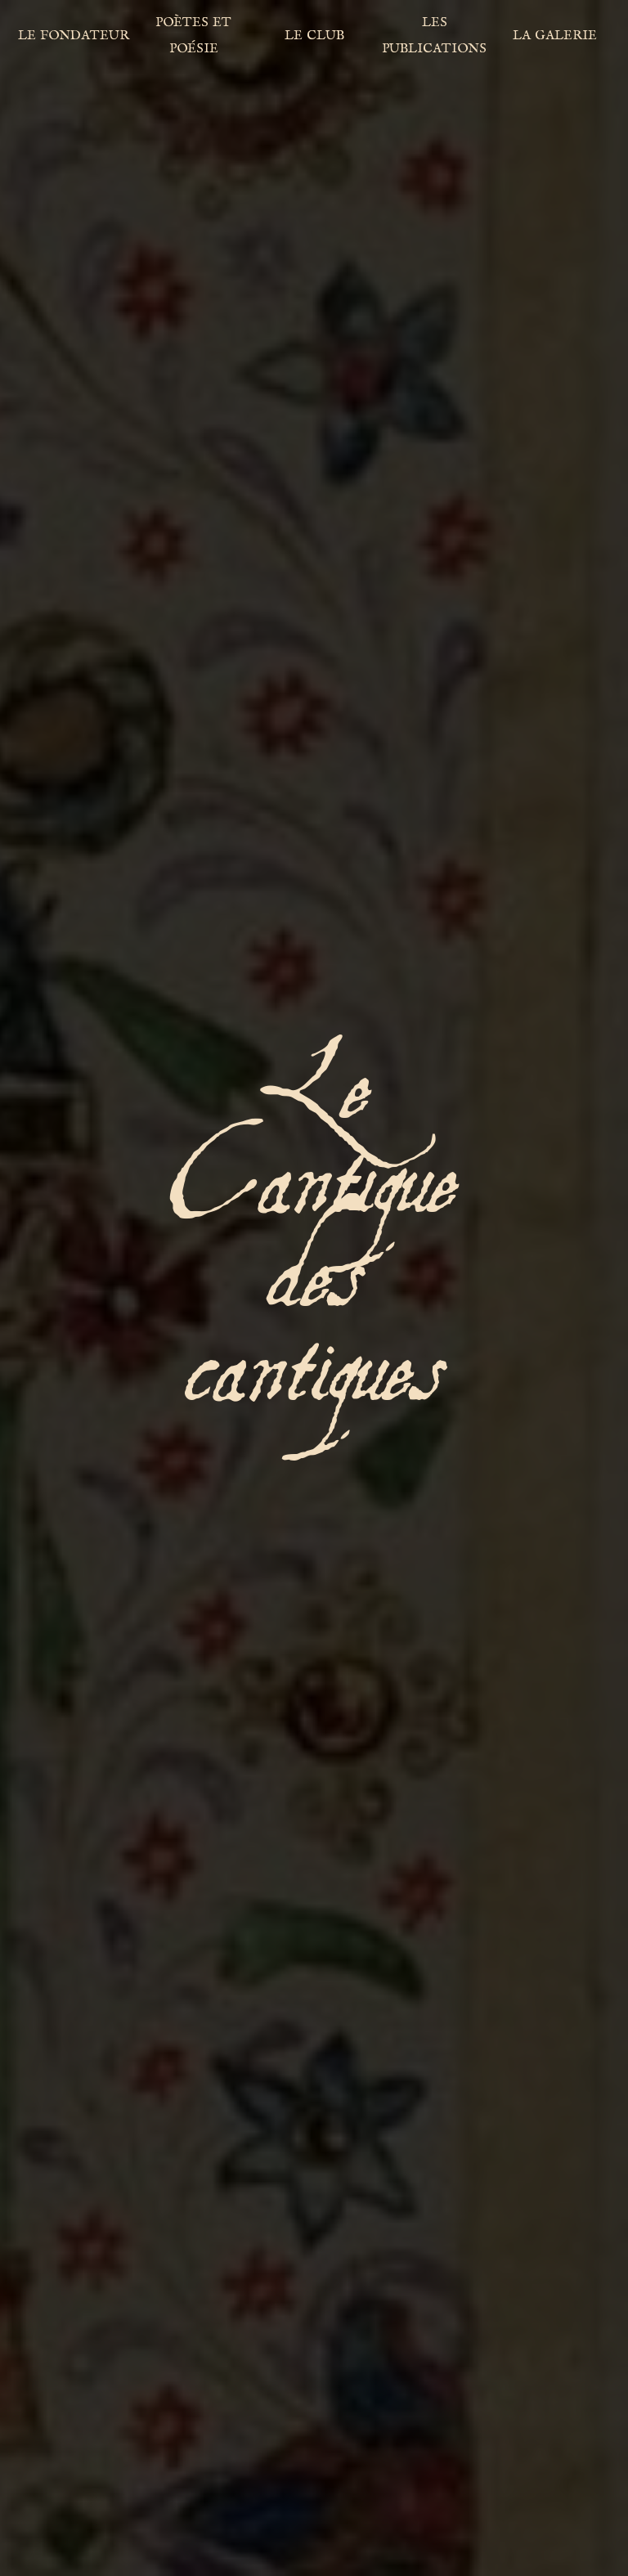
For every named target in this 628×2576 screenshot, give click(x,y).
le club (314, 34)
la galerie (555, 34)
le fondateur (73, 34)
